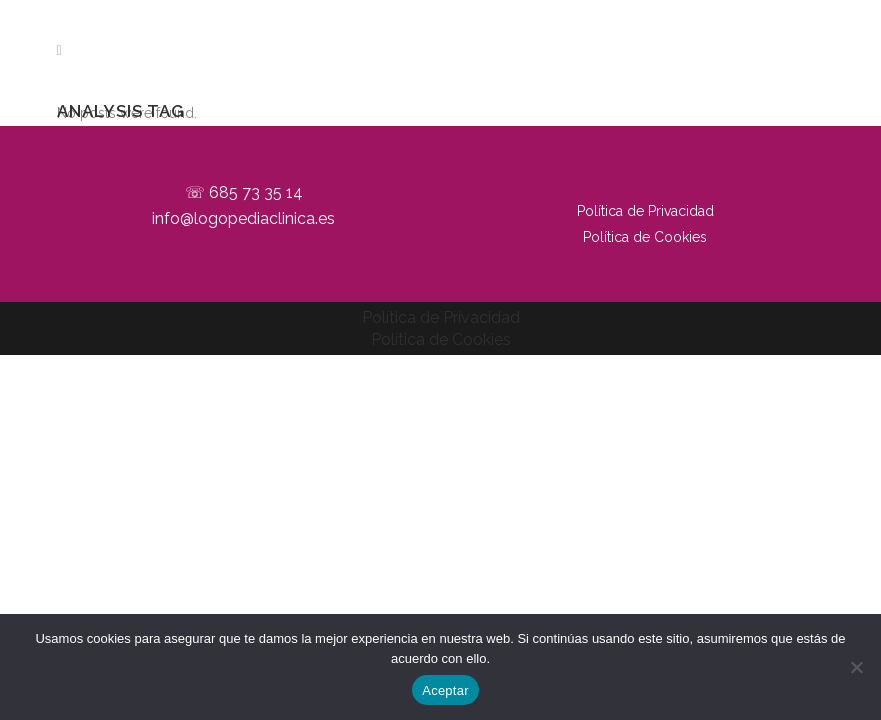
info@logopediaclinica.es (243, 218)
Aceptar (445, 690)
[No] (856, 667)
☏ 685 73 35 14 (244, 192)
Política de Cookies (645, 237)
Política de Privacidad (645, 211)
